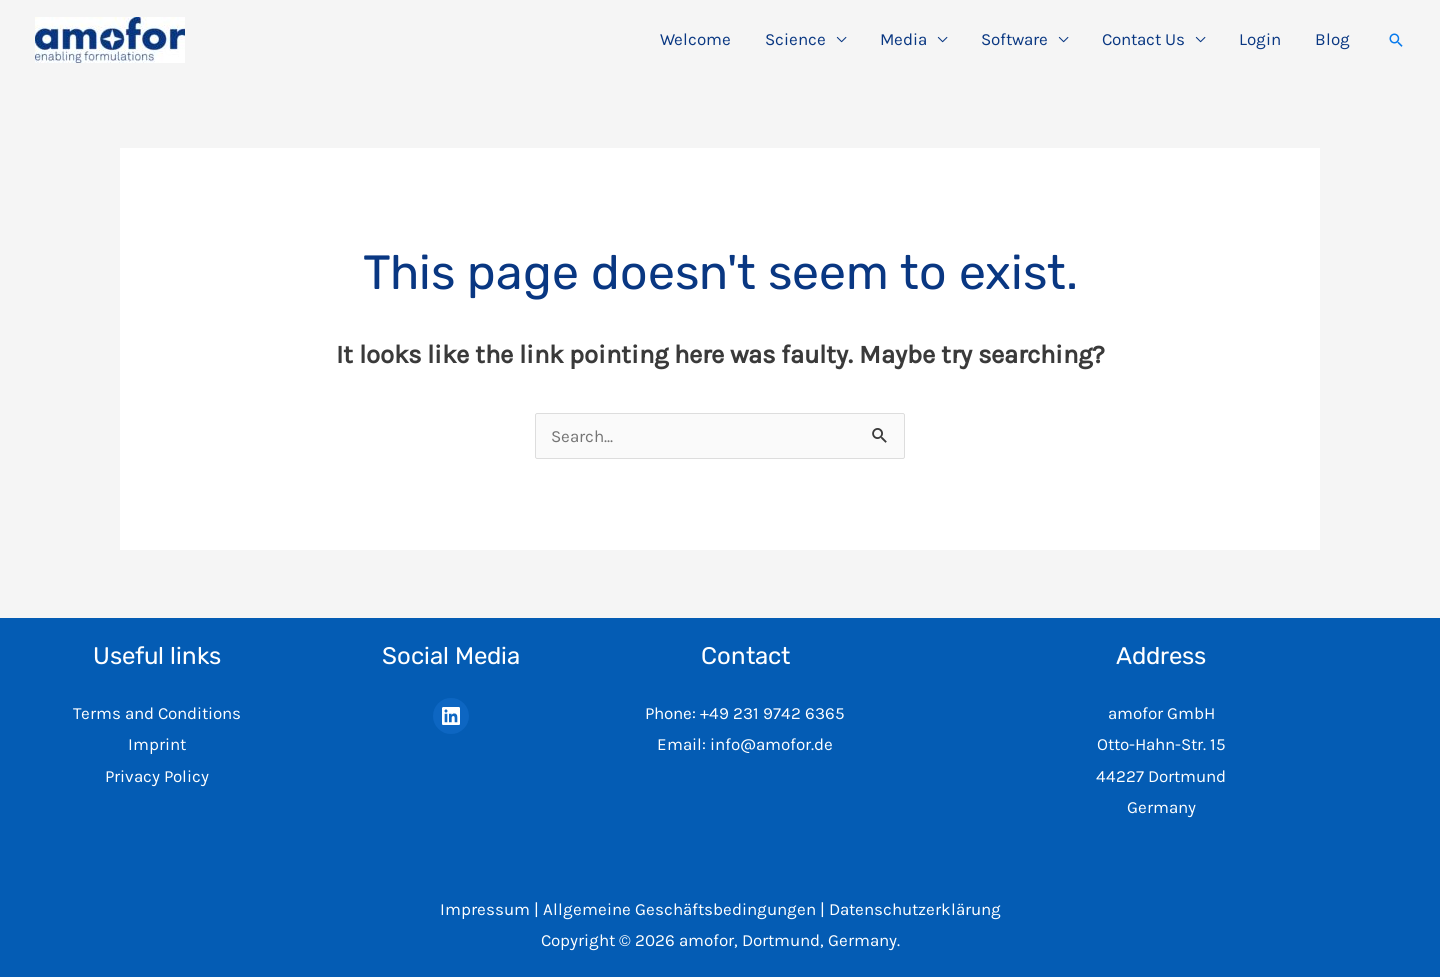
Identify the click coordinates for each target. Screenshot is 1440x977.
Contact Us (1143, 39)
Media (903, 39)
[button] (1396, 40)
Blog (1332, 39)
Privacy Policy (157, 776)
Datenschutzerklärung (915, 909)
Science (795, 39)
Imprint (157, 744)
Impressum (485, 909)
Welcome (695, 39)
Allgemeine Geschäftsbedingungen (679, 909)
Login (1260, 39)
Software (1014, 39)
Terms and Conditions (157, 713)
